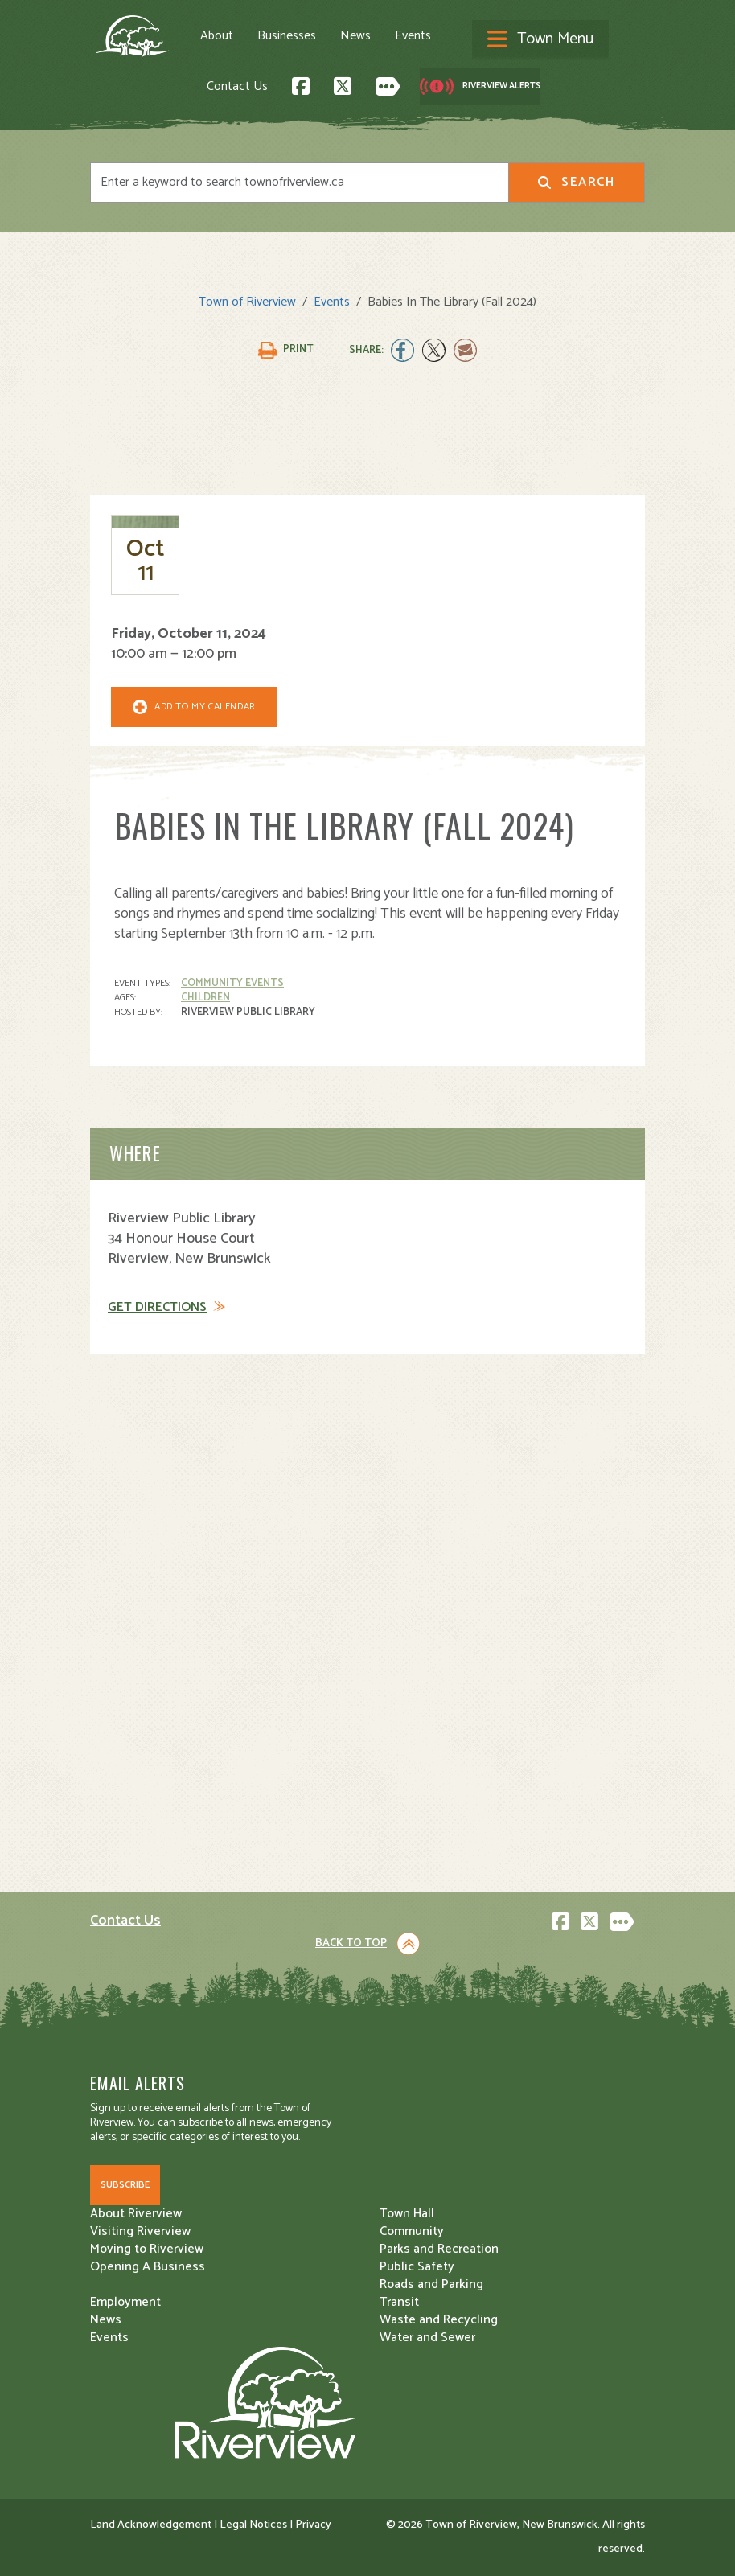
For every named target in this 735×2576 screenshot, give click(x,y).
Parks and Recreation (439, 2249)
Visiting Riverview (140, 2231)
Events (413, 36)
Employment (125, 2302)
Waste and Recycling (439, 2320)
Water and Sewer (427, 2337)
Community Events (232, 983)
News (355, 36)
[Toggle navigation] (540, 40)
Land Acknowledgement (150, 2525)
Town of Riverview (247, 302)
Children (205, 997)
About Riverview (136, 2214)
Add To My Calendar (205, 706)
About (216, 36)
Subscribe (125, 2184)
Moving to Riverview (146, 2249)
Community (412, 2231)
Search (576, 182)
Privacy (313, 2525)
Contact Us (237, 86)
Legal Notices (253, 2525)
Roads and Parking (431, 2284)
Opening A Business (147, 2267)
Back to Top (351, 1943)
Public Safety (417, 2267)
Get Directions (157, 1307)
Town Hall (407, 2214)
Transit (399, 2302)
